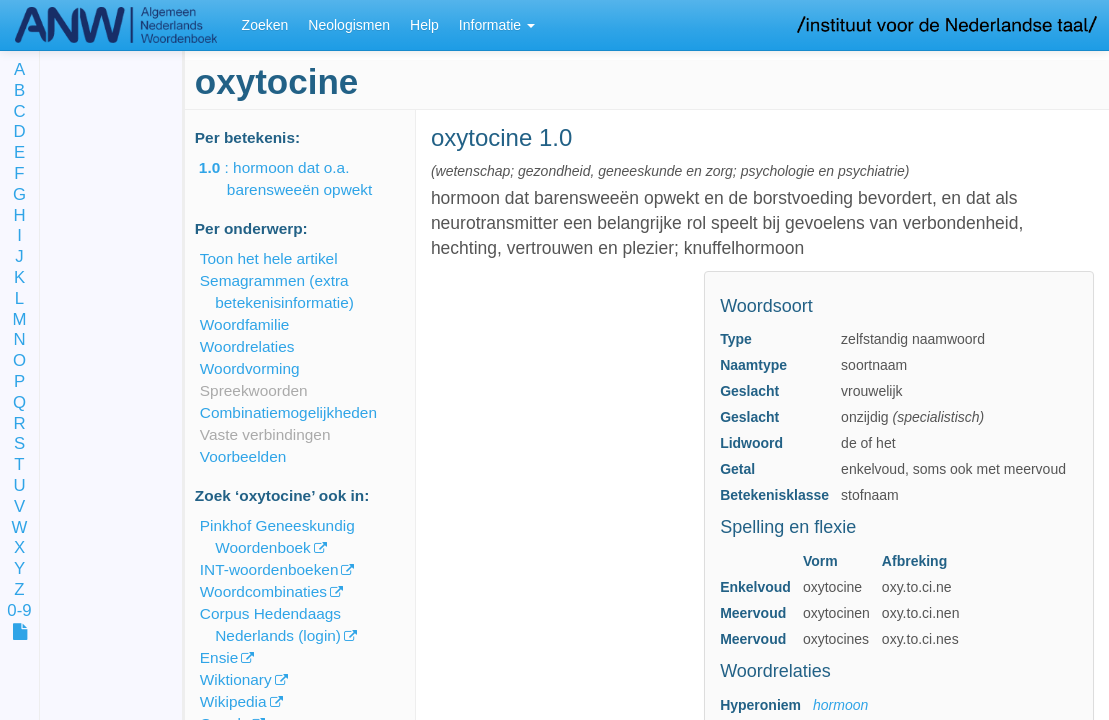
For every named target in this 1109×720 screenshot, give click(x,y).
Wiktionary (236, 679)
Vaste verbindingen (265, 434)
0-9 (19, 611)
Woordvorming (250, 368)
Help (424, 25)
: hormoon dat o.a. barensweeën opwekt (299, 178)
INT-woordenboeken (269, 569)
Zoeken (265, 25)
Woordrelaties (247, 346)
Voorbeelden (243, 456)
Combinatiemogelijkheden (288, 412)
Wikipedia (233, 701)
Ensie (219, 657)
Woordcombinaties (263, 591)
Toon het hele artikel (269, 258)
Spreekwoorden (254, 390)
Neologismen (349, 25)
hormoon (840, 705)
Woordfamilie (245, 324)
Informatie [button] (497, 25)
